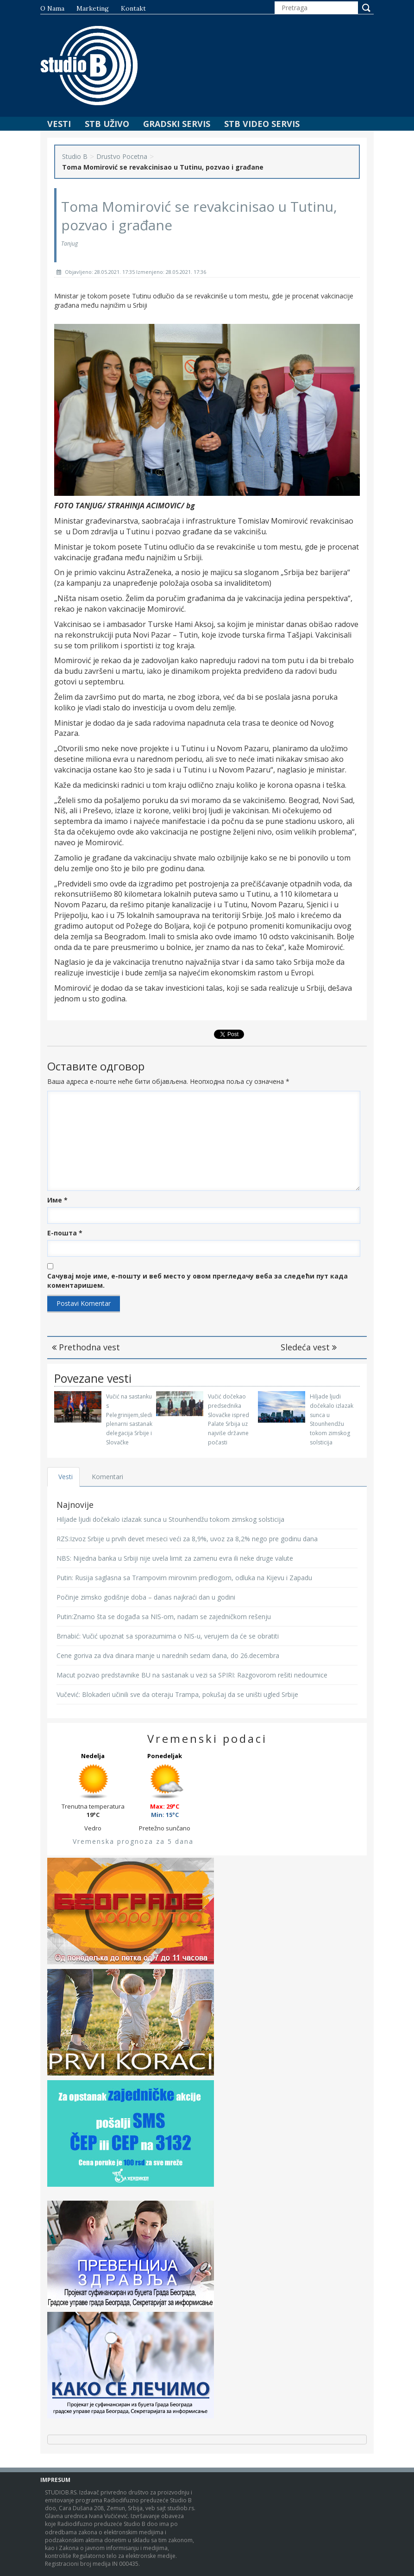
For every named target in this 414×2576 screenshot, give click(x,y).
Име (57, 1200)
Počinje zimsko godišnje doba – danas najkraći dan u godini (145, 1597)
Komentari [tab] (108, 1476)
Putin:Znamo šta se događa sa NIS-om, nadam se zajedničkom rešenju (163, 1616)
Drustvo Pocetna (121, 156)
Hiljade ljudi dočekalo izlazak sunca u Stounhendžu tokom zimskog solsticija (170, 1519)
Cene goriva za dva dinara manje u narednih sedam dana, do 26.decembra (167, 1655)
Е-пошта (64, 1232)
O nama (52, 8)
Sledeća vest (309, 1347)
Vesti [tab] (65, 1476)
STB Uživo (107, 123)
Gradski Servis (176, 123)
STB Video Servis (262, 123)
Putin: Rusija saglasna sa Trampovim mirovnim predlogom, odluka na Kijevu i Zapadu (184, 1577)
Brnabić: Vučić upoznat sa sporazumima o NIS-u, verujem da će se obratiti (167, 1636)
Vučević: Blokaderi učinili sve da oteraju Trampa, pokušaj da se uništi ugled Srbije (177, 1694)
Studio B (75, 156)
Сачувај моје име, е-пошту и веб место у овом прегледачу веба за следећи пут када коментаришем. (197, 1281)
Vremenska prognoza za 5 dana (133, 1841)
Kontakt (133, 8)
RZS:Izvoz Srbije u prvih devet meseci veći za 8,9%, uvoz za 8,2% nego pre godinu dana (187, 1538)
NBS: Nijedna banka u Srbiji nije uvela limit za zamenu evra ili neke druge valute (174, 1558)
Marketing (92, 8)
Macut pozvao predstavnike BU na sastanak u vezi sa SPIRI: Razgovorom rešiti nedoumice (191, 1675)
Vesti (59, 123)
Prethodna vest (86, 1347)
